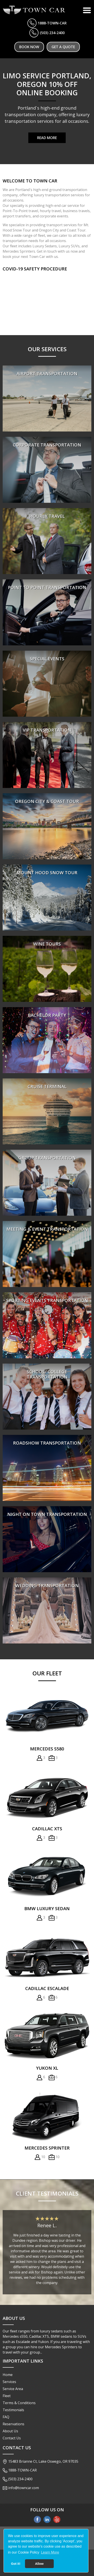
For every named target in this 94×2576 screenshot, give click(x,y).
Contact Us (12, 2438)
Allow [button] (39, 2563)
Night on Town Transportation (47, 1514)
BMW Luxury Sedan (47, 1908)
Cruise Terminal (47, 1086)
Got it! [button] (15, 2563)
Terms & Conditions (19, 2402)
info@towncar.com (23, 2487)
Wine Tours (47, 944)
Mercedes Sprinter (47, 2148)
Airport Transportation (47, 373)
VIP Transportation (47, 730)
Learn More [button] (50, 2552)
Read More (47, 137)
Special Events (47, 659)
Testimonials (13, 2409)
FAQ (6, 2416)
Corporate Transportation (47, 445)
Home (8, 2374)
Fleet (7, 2395)
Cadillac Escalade (47, 1988)
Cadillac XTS (47, 1829)
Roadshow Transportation (47, 1443)
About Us (10, 2431)
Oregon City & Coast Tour (47, 801)
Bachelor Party (47, 1015)
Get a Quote (63, 46)
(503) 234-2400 (52, 32)
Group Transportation (47, 1158)
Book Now (29, 46)
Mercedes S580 (47, 1749)
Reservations (13, 2424)
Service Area (13, 2388)
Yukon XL (47, 2068)
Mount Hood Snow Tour (47, 873)
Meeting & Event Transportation (47, 1229)
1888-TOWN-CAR (52, 23)
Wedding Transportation (47, 1585)
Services (9, 2381)
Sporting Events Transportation (47, 1300)
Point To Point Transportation (47, 587)
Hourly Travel (47, 516)
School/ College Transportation (47, 1374)
